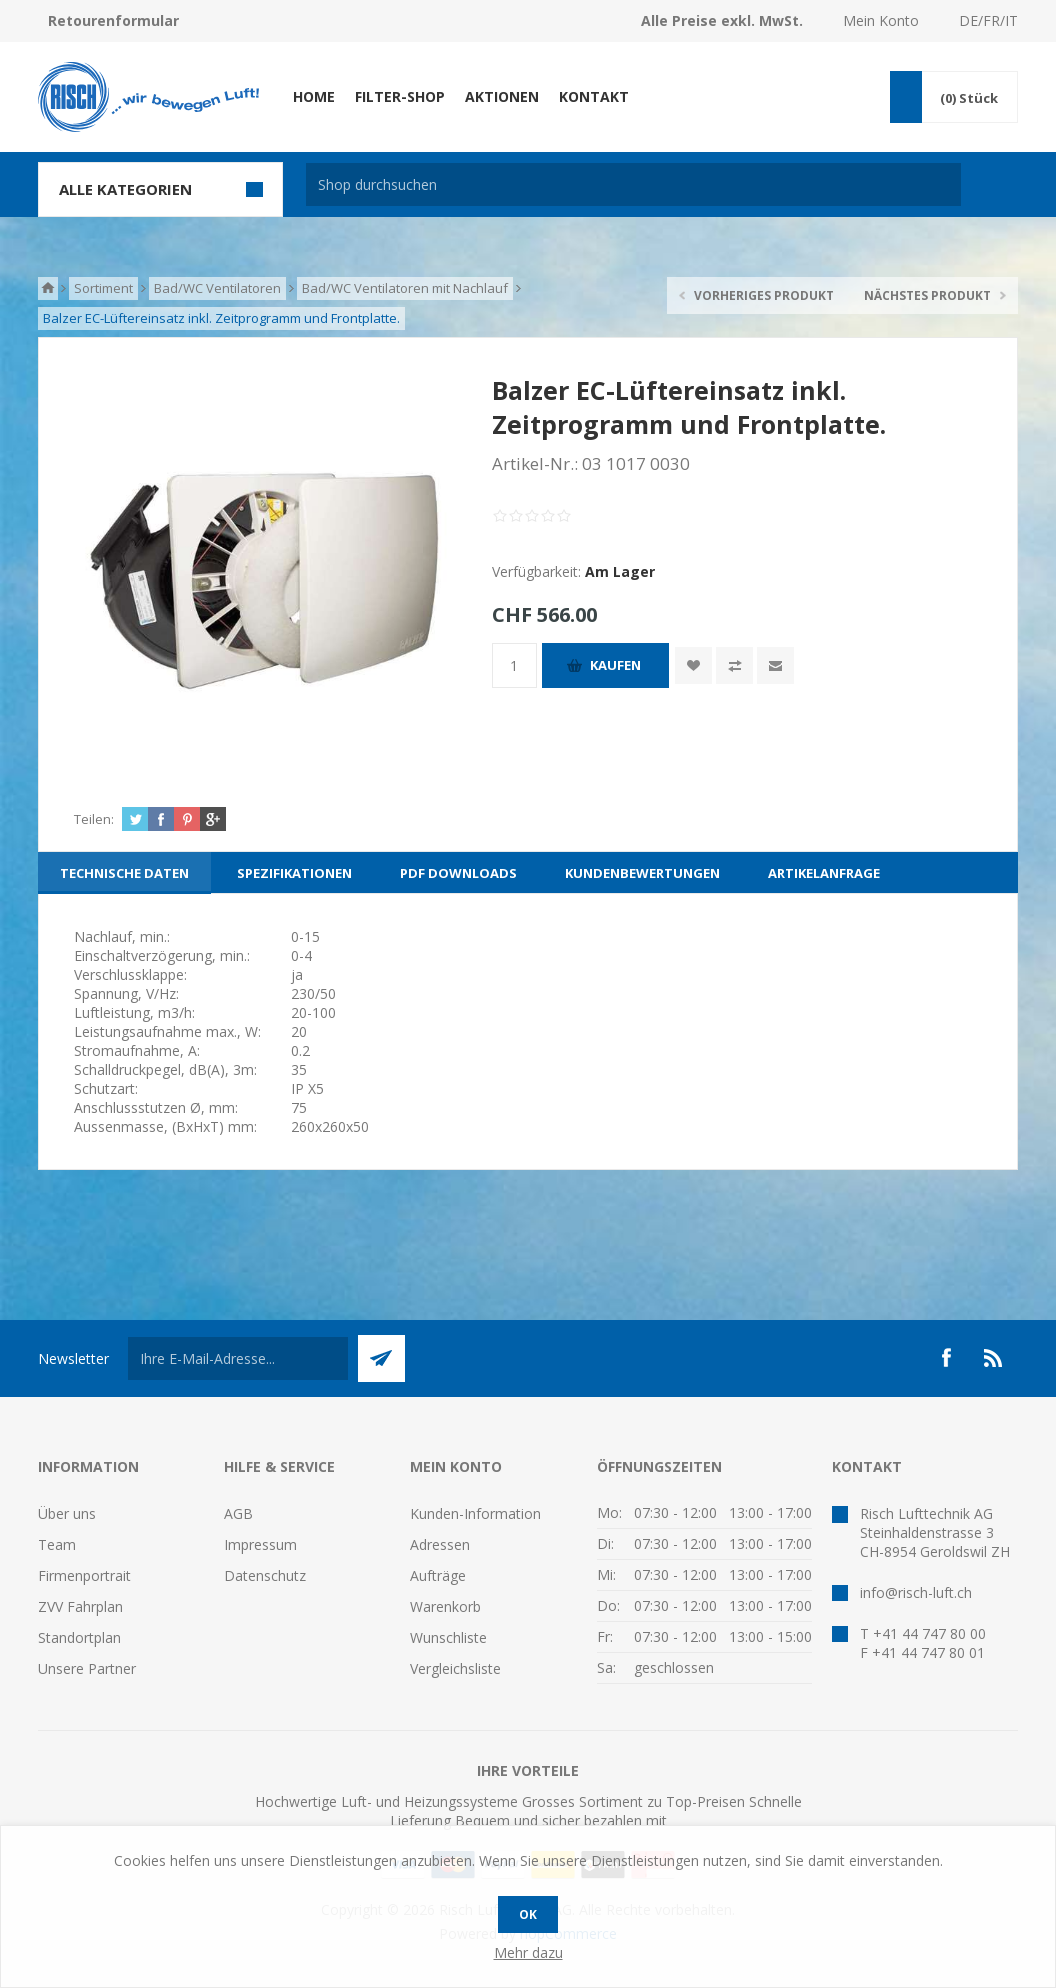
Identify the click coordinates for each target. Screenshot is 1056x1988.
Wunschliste (448, 1637)
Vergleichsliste (455, 1668)
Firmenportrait (84, 1575)
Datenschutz (265, 1575)
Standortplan (79, 1637)
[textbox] (633, 184)
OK (528, 1914)
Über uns (67, 1513)
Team (57, 1544)
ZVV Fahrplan (80, 1606)
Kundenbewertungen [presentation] (642, 873)
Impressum (260, 1544)
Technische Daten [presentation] (124, 873)
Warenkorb (445, 1606)
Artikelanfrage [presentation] (824, 873)
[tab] (124, 873)
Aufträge (438, 1575)
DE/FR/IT (988, 20)
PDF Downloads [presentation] (458, 873)
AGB (238, 1513)
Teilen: (94, 819)
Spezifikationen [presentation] (294, 873)
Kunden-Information (475, 1513)
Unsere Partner (87, 1668)
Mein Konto (881, 20)
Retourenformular (113, 20)
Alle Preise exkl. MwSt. (722, 20)
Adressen (440, 1544)
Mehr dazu (528, 1952)
